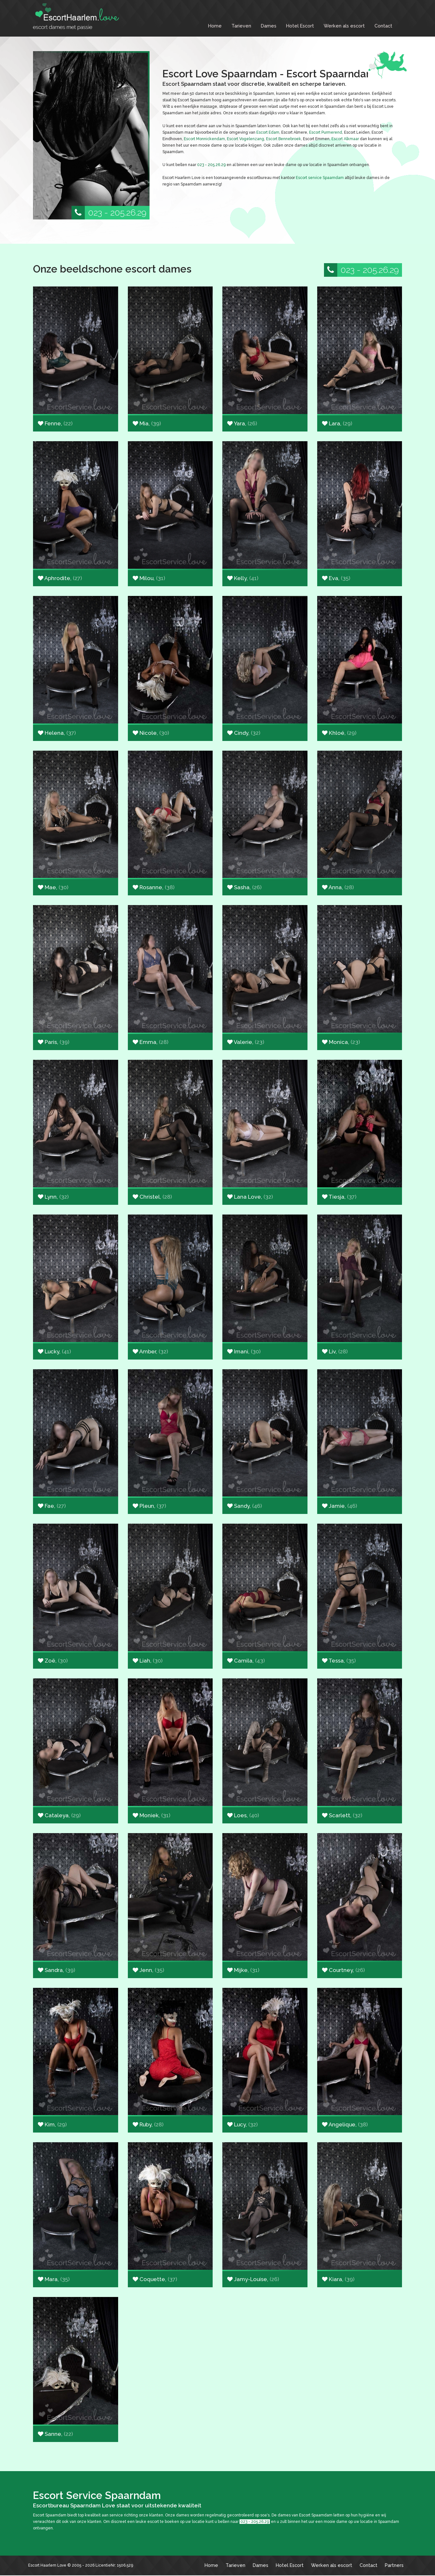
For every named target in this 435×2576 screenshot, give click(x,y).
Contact (383, 25)
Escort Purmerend (325, 132)
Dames (268, 25)
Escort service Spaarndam (320, 177)
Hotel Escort (300, 25)
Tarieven (241, 25)
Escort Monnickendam (204, 139)
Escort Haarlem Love (47, 2565)
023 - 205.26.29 (109, 212)
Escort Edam (267, 132)
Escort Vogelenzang (245, 139)
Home (215, 25)
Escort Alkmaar (345, 139)
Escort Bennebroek (283, 139)
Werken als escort (344, 25)
